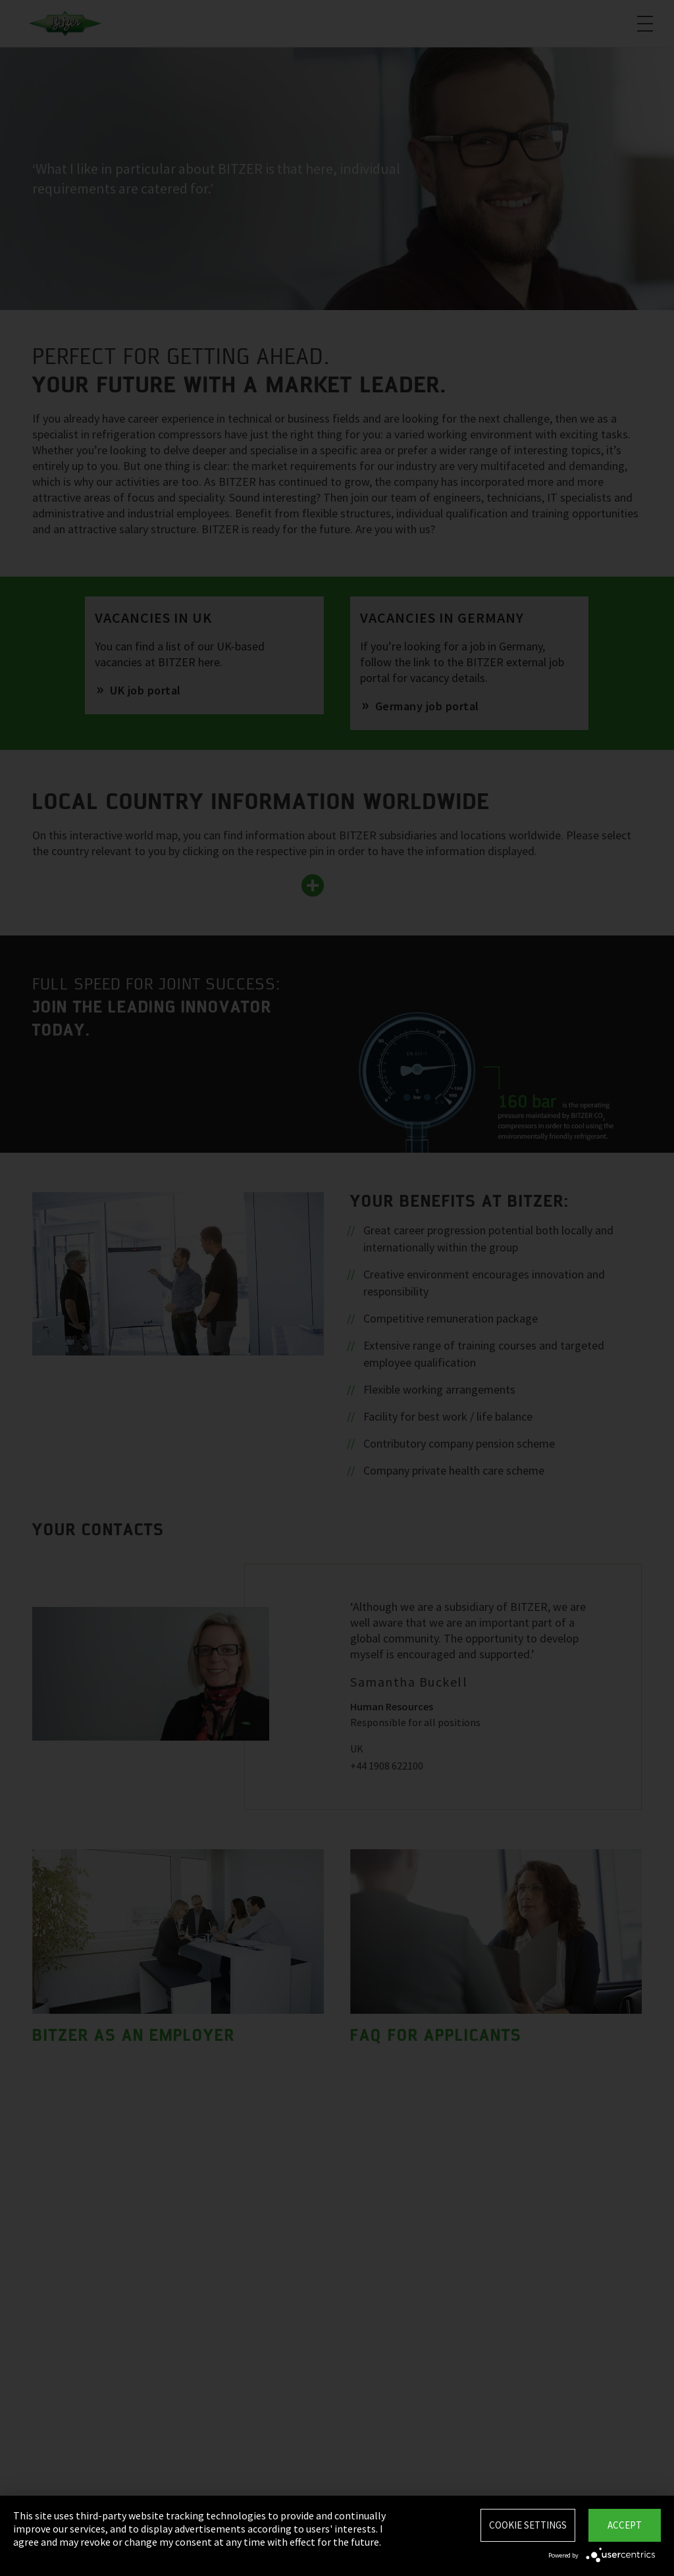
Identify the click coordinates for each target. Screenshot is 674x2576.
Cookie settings (528, 2525)
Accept (625, 2525)
